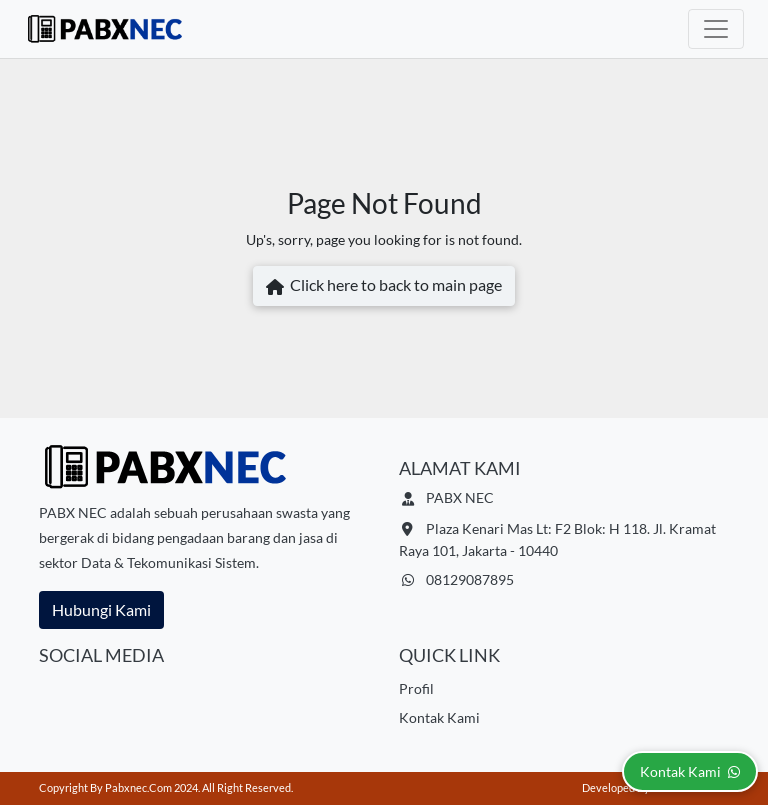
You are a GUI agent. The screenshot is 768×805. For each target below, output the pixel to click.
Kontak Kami (439, 717)
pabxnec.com (138, 787)
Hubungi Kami (101, 609)
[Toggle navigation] (716, 29)
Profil (416, 688)
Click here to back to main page (384, 287)
